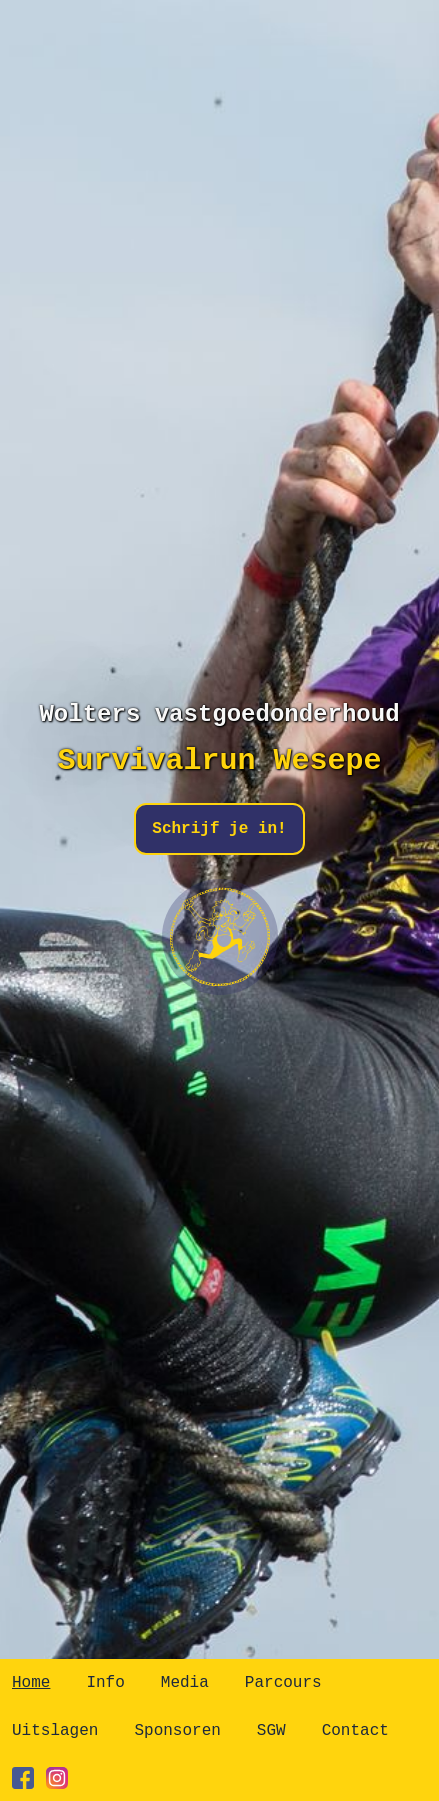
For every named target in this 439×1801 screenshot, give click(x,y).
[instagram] (57, 1778)
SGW (271, 1731)
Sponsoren (177, 1731)
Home (31, 1683)
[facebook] (23, 1778)
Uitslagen (55, 1731)
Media (185, 1683)
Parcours (283, 1683)
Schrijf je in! (219, 829)
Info (105, 1683)
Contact (355, 1731)
